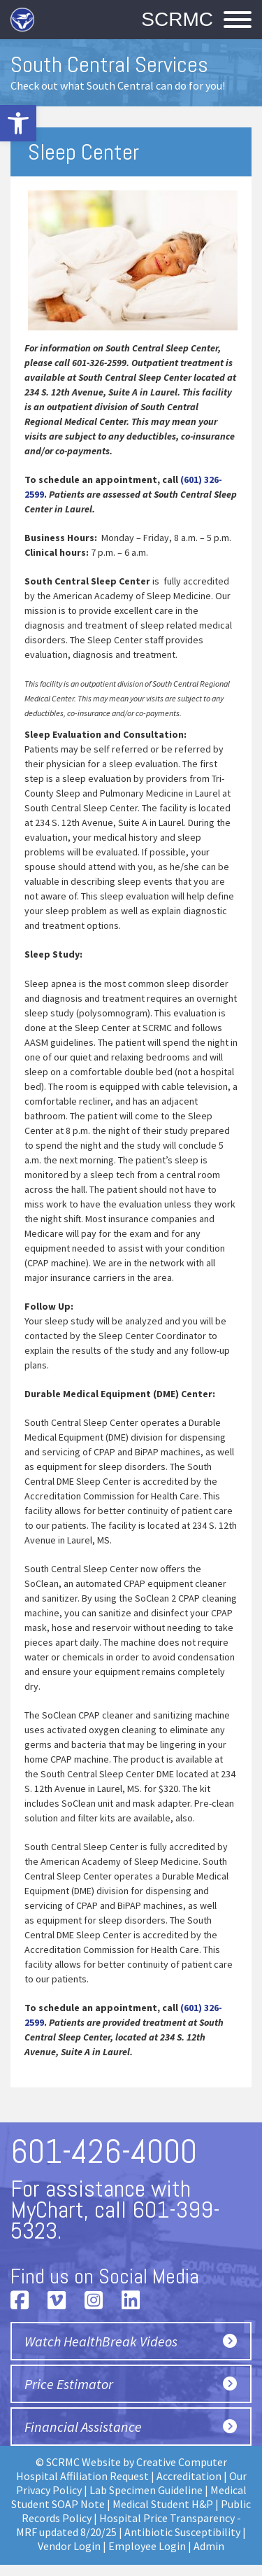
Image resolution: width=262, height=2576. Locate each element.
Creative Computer (181, 2462)
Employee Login (147, 2546)
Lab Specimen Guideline (146, 2490)
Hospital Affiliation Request (82, 2476)
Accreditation (189, 2476)
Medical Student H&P (162, 2504)
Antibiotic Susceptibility (182, 2532)
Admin (209, 2546)
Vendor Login (69, 2546)
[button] (18, 123)
